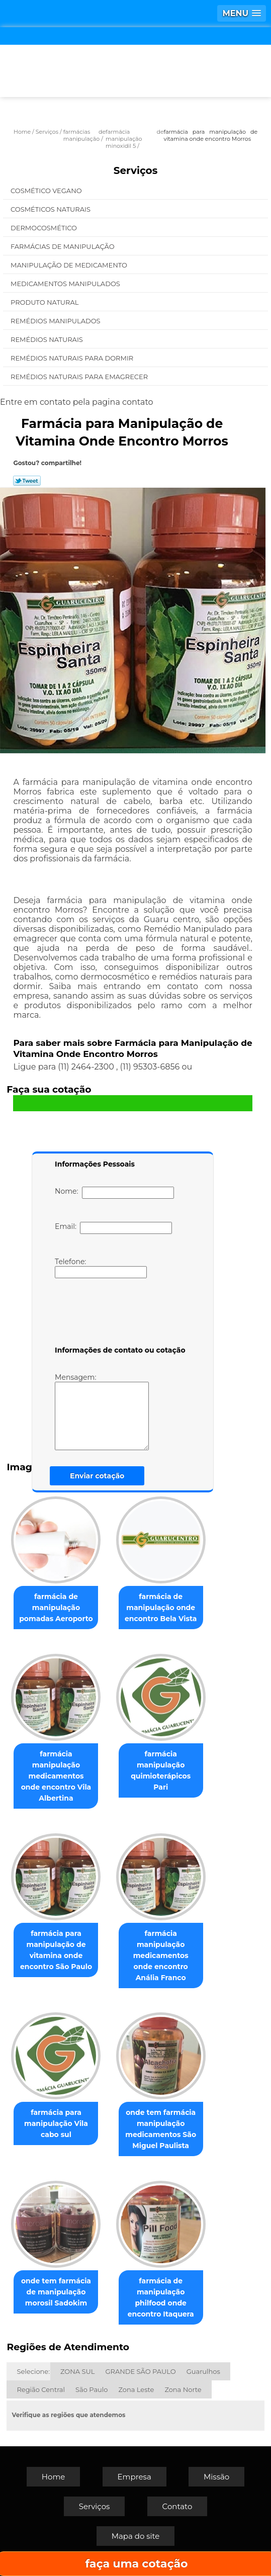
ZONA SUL (77, 2371)
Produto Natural (45, 302)
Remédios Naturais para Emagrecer (80, 377)
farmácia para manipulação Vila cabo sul (56, 2123)
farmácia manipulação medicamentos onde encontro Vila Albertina (56, 1776)
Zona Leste (136, 2389)
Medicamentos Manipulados (66, 284)
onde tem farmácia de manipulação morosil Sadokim (56, 2291)
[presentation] (118, 1314)
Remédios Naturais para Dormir (73, 358)
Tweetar (27, 481)
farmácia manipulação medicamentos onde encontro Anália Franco (161, 1955)
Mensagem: (102, 1411)
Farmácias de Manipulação (63, 246)
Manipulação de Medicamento (70, 265)
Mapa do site (136, 2536)
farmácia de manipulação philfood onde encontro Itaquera (161, 2297)
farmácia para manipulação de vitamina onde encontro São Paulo (56, 1950)
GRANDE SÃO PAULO (140, 2371)
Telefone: (101, 1267)
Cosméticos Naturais (51, 209)
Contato (177, 2506)
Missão (216, 2476)
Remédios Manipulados (56, 321)
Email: (113, 1228)
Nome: (114, 1193)
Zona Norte (182, 2389)
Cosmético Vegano (47, 191)
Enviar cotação (97, 1475)
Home (53, 2476)
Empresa (134, 2476)
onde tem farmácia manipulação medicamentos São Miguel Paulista (160, 2129)
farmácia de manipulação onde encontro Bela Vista (161, 1607)
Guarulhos (203, 2371)
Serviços (136, 170)
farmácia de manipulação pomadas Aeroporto (56, 1607)
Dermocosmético (44, 228)
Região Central (41, 2389)
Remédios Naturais (47, 339)
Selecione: (33, 2371)
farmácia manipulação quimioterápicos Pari (161, 1770)
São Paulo (91, 2389)
